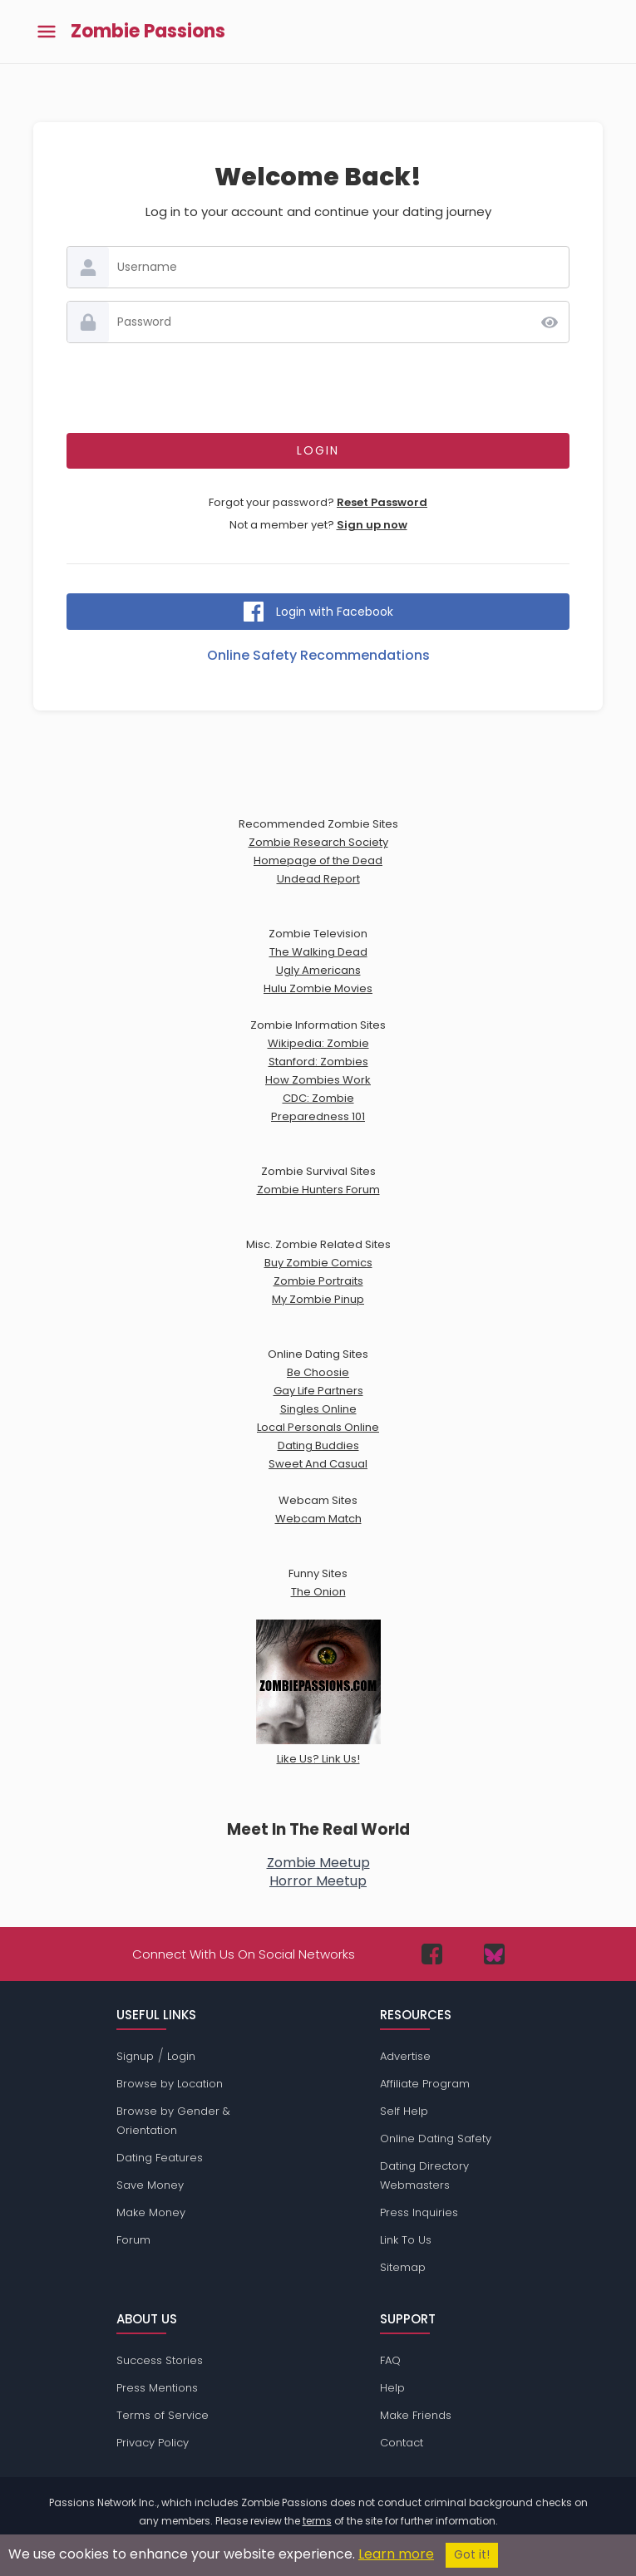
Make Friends (415, 2415)
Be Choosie (318, 1372)
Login (181, 2056)
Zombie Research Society (318, 842)
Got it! (472, 2555)
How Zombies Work (318, 1080)
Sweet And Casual (318, 1464)
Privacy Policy (152, 2443)
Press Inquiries (419, 2212)
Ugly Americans (318, 970)
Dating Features (159, 2158)
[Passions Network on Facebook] (432, 1954)
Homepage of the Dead (318, 860)
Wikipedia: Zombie (318, 1043)
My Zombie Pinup (318, 1299)
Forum (133, 2240)
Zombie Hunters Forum (318, 1189)
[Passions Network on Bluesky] (494, 1954)
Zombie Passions (148, 32)
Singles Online (318, 1409)
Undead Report (318, 879)
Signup (135, 2056)
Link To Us (405, 2240)
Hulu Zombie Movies (318, 988)
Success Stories (159, 2360)
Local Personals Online (318, 1427)
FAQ (390, 2360)
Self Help (404, 2111)
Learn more (396, 2554)
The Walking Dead (318, 952)
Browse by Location (169, 2084)
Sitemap (403, 2267)
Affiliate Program (425, 2084)
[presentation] (318, 388)
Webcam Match (318, 1518)
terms (317, 2521)
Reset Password (382, 502)
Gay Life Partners (318, 1391)
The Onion (318, 1592)
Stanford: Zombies (318, 1061)
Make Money (150, 2212)
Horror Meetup (318, 1880)
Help (392, 2388)
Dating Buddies (318, 1445)
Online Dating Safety (435, 2138)
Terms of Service (162, 2415)
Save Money (150, 2185)
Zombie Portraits (318, 1281)
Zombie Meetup (318, 1862)
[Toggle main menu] (46, 32)
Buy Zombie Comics (318, 1263)
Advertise (405, 2056)
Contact (401, 2443)
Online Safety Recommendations (318, 655)
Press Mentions (157, 2388)
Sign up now (372, 525)
